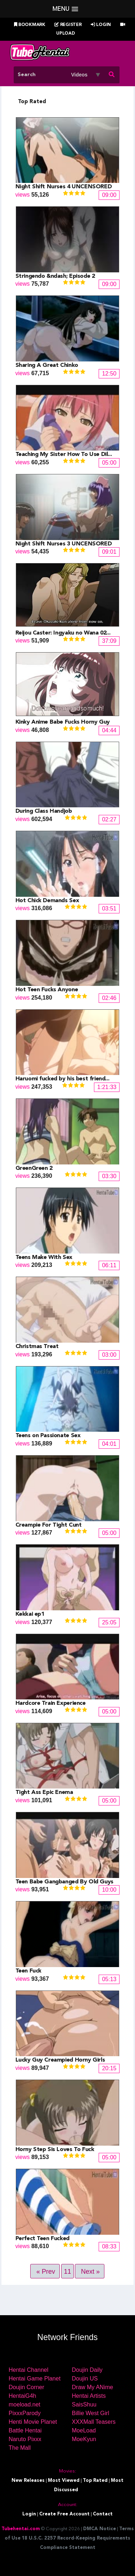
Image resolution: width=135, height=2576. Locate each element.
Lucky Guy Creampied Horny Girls (60, 2060)
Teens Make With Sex (43, 1257)
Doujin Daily (87, 2370)
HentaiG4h (22, 2396)
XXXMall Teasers (94, 2422)
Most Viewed (64, 2480)
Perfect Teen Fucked (42, 2239)
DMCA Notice (99, 2529)
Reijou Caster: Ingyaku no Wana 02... (63, 633)
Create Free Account (64, 2514)
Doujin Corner (26, 2387)
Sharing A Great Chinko (46, 365)
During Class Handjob (43, 811)
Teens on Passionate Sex (48, 1436)
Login (101, 25)
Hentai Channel (28, 2370)
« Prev (45, 2271)
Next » (90, 2271)
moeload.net (24, 2404)
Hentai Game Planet (34, 2378)
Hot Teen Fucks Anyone (46, 990)
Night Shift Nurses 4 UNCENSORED (63, 187)
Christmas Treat (37, 1347)
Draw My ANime (92, 2387)
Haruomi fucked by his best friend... (62, 1079)
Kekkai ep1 (29, 1614)
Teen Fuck (28, 1971)
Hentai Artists (89, 2396)
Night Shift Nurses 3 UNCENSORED (63, 544)
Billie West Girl (90, 2413)
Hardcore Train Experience (50, 1703)
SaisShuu (84, 2404)
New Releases (28, 2480)
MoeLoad (84, 2430)
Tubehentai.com (20, 2529)
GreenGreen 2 (34, 1168)
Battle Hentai (25, 2430)
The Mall (20, 2448)
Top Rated (95, 2480)
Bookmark (29, 25)
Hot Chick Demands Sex (47, 901)
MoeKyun (84, 2439)
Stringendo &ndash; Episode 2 (55, 276)
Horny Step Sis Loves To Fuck (54, 2149)
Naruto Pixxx (25, 2439)
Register (67, 25)
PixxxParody (25, 2413)
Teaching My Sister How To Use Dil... (63, 454)
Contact (103, 2514)
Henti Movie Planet (33, 2422)
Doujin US (85, 2378)
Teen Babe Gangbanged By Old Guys (64, 1882)
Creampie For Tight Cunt (48, 1525)
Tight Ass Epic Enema (44, 1792)
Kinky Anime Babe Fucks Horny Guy (62, 722)
